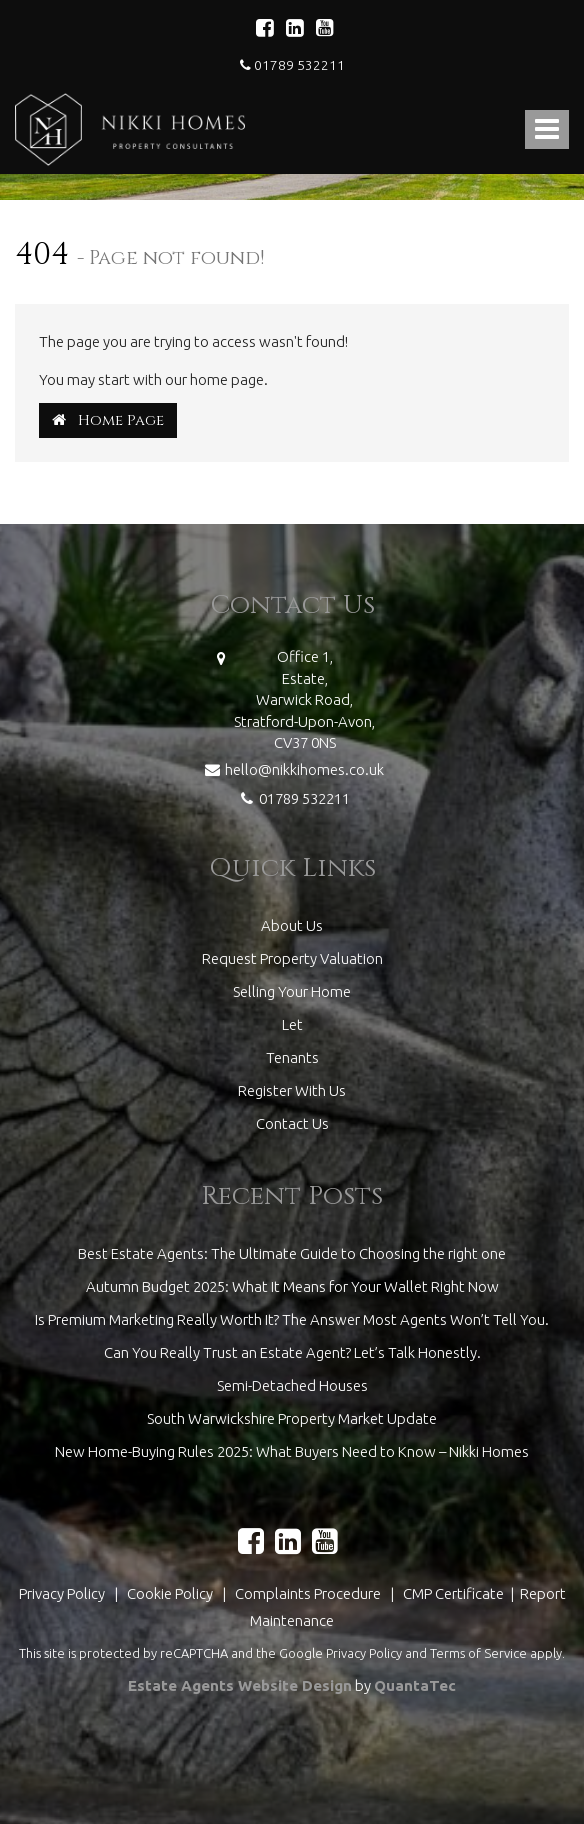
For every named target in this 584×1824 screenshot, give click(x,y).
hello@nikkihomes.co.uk (292, 767)
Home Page (108, 420)
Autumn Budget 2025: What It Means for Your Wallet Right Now (292, 1286)
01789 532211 (292, 65)
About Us (292, 925)
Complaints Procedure (308, 1593)
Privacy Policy (62, 1593)
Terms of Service (478, 1653)
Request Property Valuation (292, 958)
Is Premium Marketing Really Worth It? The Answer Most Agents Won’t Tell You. (292, 1319)
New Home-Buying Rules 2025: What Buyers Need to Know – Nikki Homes (292, 1451)
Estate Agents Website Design (240, 1685)
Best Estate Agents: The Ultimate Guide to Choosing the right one (292, 1253)
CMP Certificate (455, 1593)
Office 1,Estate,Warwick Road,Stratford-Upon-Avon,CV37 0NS (304, 699)
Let (292, 1024)
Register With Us (292, 1090)
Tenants (292, 1057)
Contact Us (292, 1123)
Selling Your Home (292, 991)
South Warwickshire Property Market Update (292, 1418)
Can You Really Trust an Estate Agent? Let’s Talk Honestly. (292, 1352)
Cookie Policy (170, 1593)
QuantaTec (415, 1685)
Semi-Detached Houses (292, 1385)
